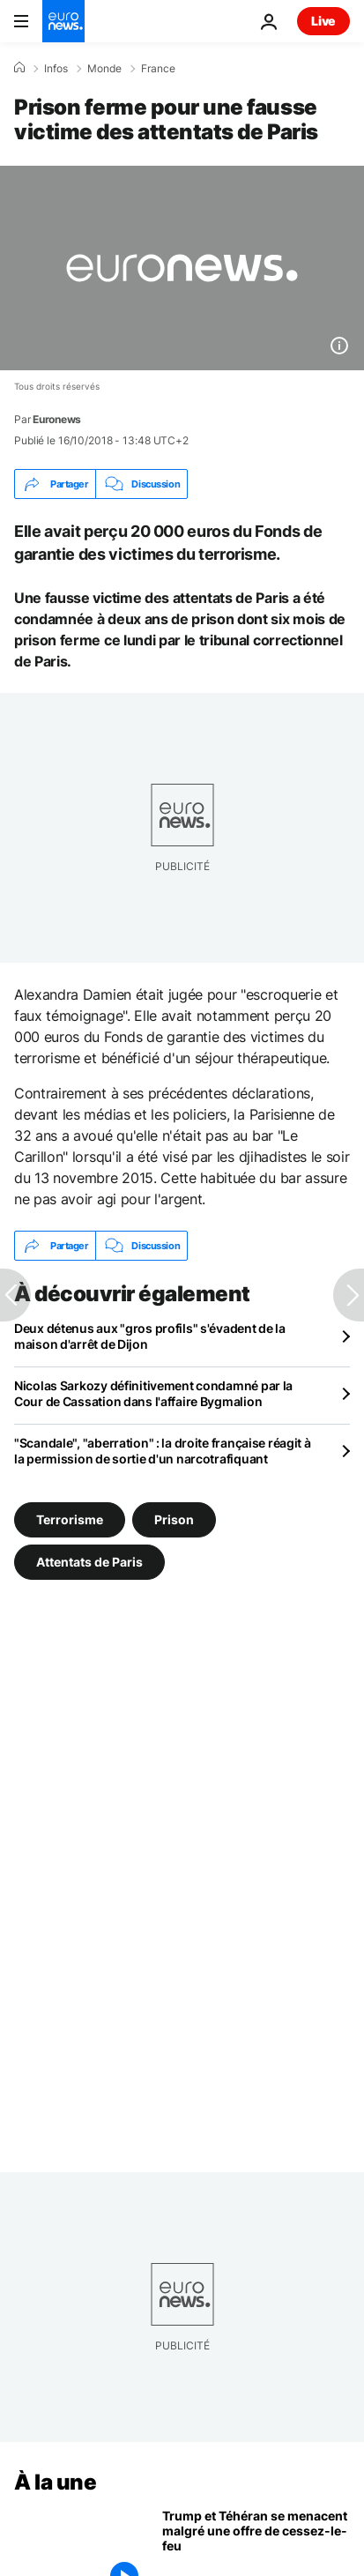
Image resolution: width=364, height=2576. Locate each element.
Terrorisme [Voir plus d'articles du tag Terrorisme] (69, 1519)
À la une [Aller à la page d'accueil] (55, 2482)
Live (323, 20)
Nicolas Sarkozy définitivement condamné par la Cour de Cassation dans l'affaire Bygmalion (153, 1393)
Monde (104, 68)
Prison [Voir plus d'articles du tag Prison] (174, 1519)
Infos (56, 68)
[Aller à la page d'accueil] (63, 21)
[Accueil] (19, 68)
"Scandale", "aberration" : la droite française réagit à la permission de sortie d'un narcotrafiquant (162, 1450)
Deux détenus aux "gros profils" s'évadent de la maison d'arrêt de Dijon (150, 1336)
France (158, 68)
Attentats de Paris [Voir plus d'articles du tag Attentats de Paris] (89, 1561)
